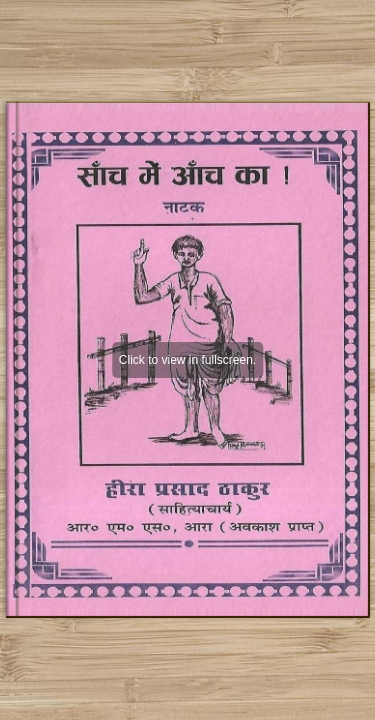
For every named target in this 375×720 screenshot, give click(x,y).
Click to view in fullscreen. (187, 360)
